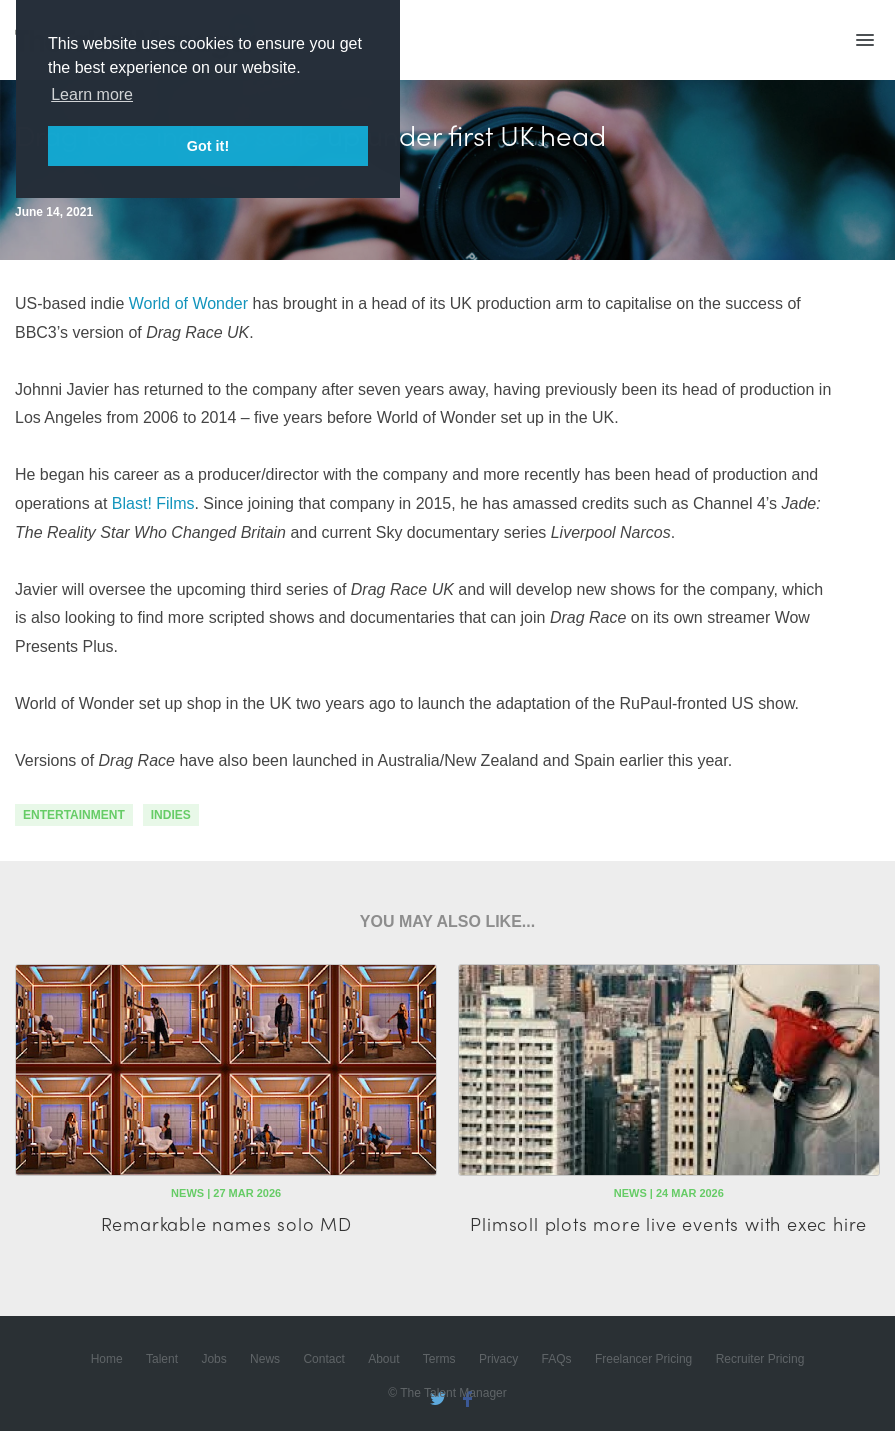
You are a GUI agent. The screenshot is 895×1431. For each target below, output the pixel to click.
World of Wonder (188, 303)
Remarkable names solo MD (226, 1223)
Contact (323, 1359)
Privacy (498, 1359)
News (265, 1359)
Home (107, 1359)
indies (171, 815)
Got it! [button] (208, 146)
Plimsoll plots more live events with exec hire (668, 1223)
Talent (162, 1359)
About (383, 1359)
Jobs (213, 1359)
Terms (439, 1359)
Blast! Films (153, 503)
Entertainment (74, 815)
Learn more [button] (92, 94)
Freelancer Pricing (643, 1359)
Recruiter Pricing (760, 1359)
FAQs (557, 1359)
